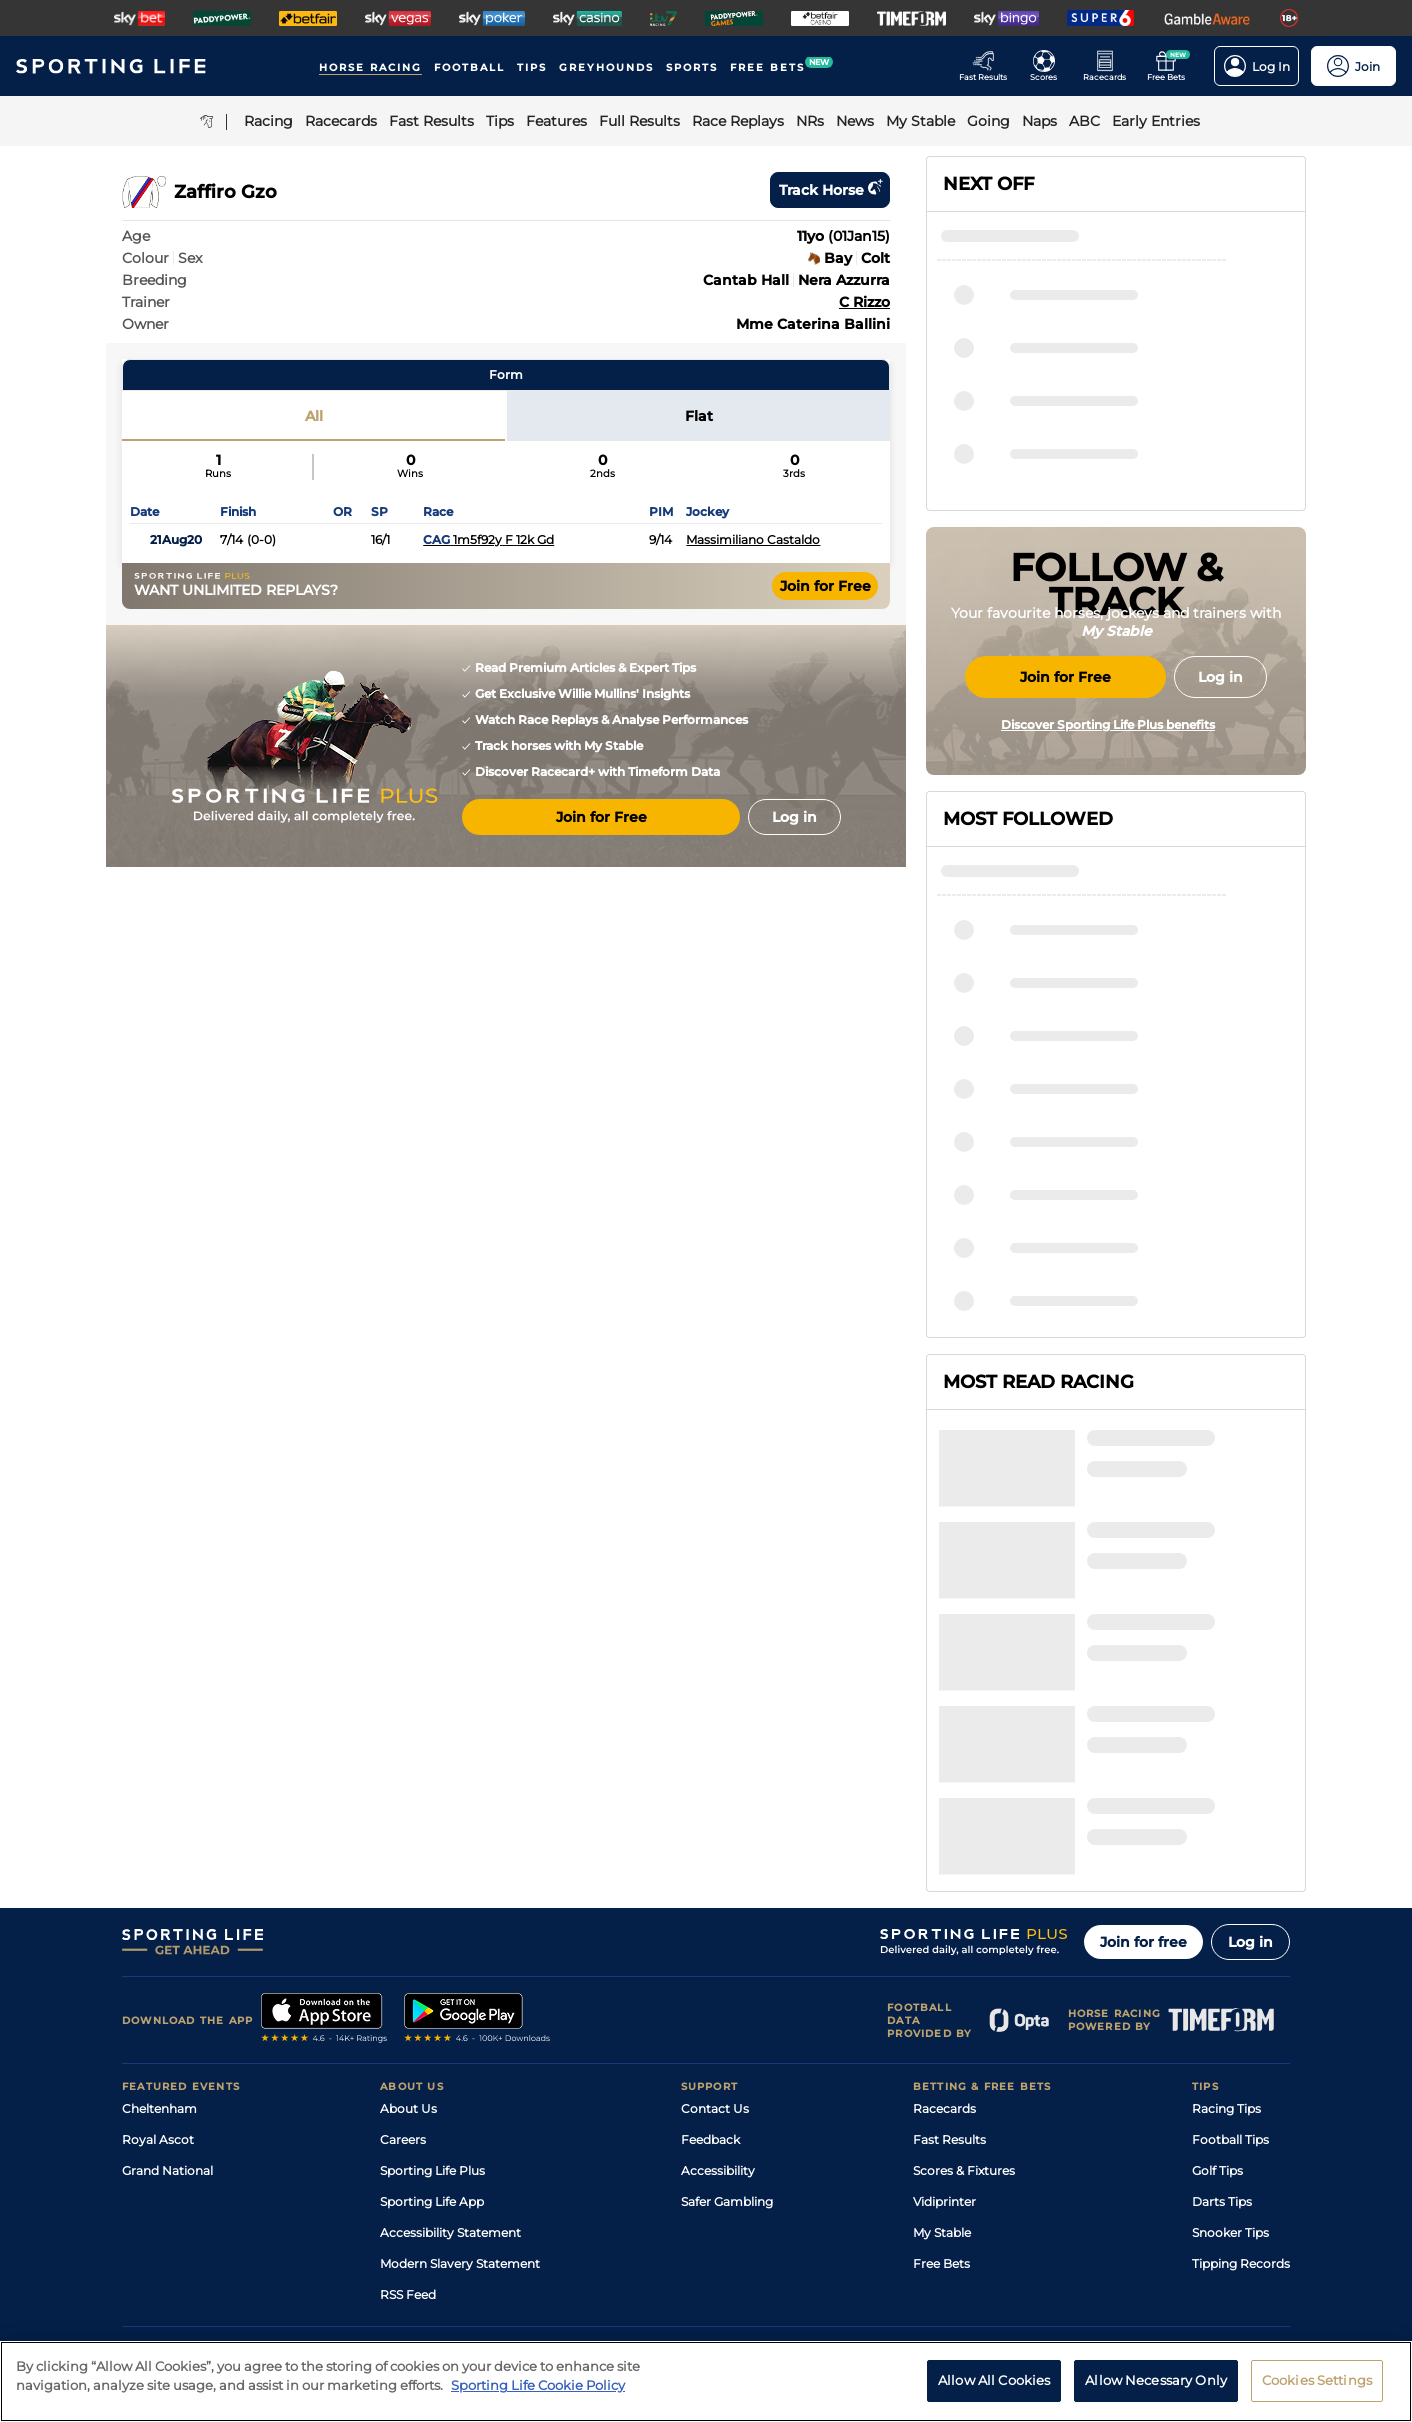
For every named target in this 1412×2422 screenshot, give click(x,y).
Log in (1250, 1749)
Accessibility (718, 1977)
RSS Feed (408, 2101)
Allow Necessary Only (1156, 2392)
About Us (408, 1915)
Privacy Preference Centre (516, 2246)
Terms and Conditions (178, 2246)
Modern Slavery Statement (460, 2070)
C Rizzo (864, 302)
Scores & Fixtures (964, 1977)
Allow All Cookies (994, 2392)
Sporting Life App (432, 2008)
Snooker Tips (1230, 2039)
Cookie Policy (633, 2246)
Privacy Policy (286, 2246)
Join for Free (825, 586)
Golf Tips (1217, 1977)
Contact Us (715, 1915)
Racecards (944, 1915)
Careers (403, 1946)
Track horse (830, 190)
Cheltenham (159, 1915)
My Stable (942, 2039)
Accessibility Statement (450, 2039)
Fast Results (949, 1946)
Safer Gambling (727, 2008)
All (314, 416)
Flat (699, 416)
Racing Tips (1226, 1915)
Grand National (167, 1977)
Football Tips (1230, 1946)
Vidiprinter (944, 2008)
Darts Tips (1222, 2008)
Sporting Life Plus (432, 1977)
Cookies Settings (1317, 2392)
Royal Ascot (158, 1946)
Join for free (1143, 1749)
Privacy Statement (385, 2246)
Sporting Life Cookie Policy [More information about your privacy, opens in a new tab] (538, 2397)
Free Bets (941, 2070)
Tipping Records (1241, 2070)
